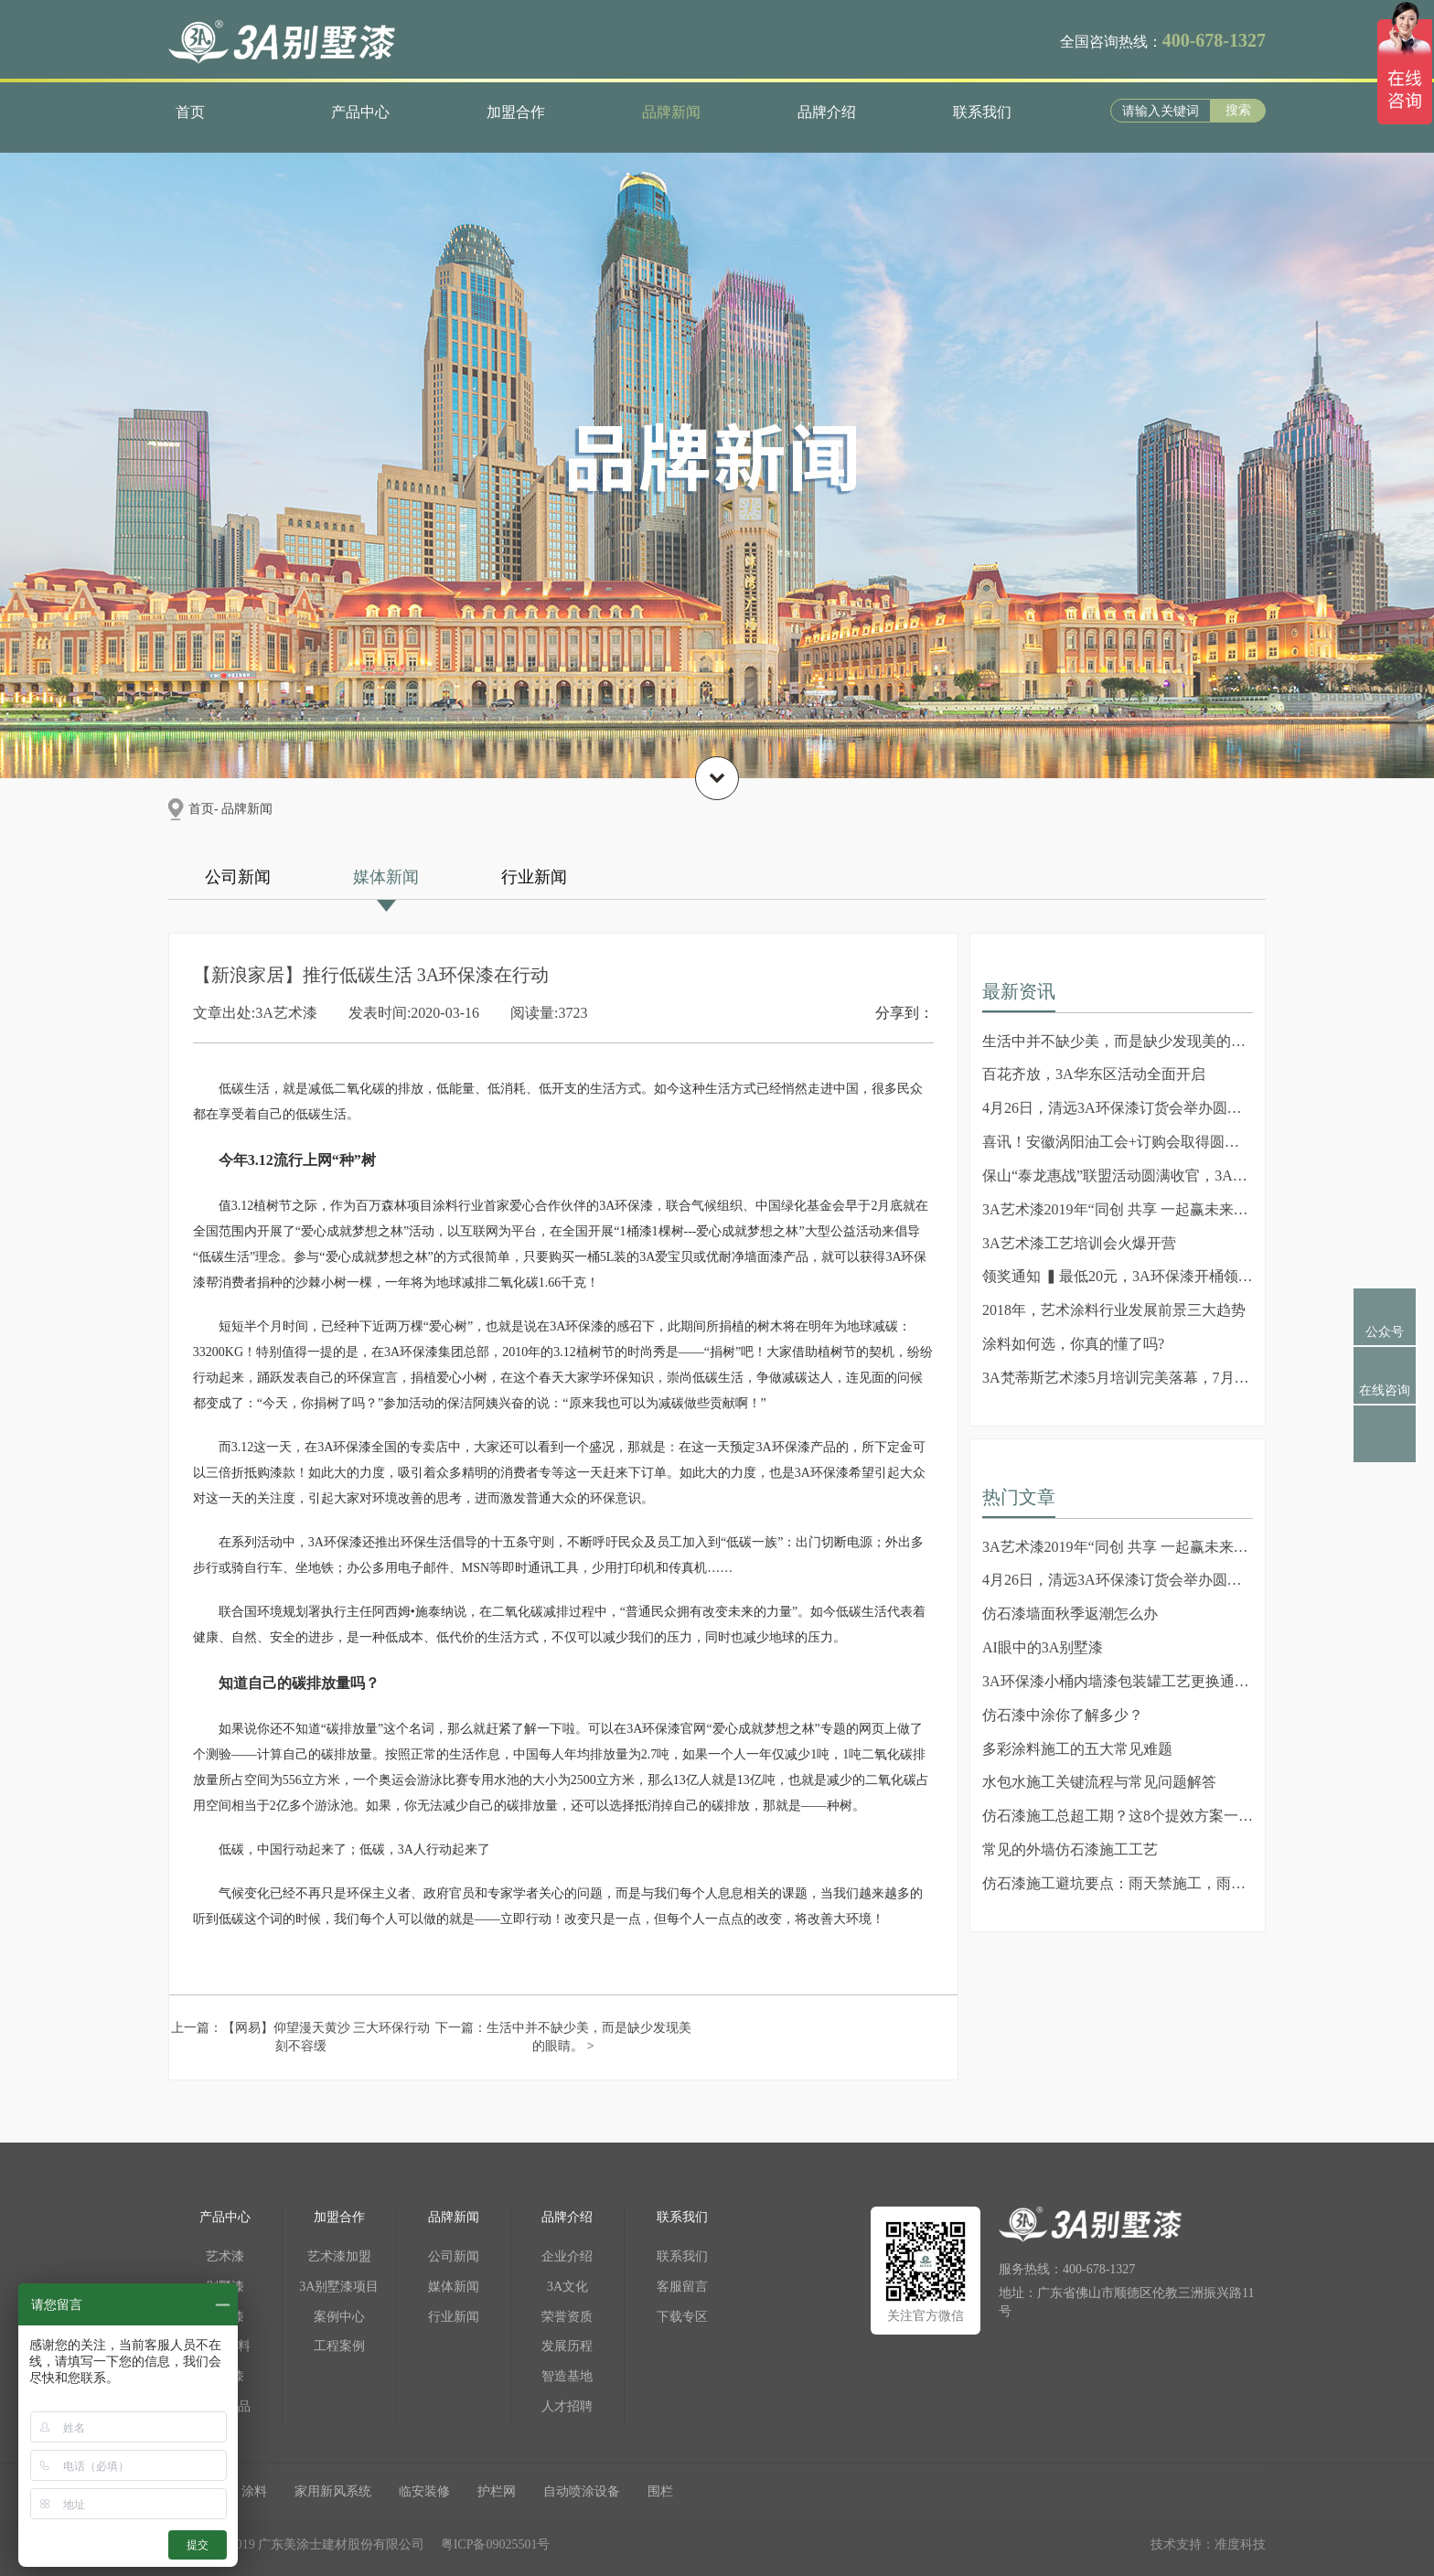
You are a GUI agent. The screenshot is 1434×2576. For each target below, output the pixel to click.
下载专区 (682, 2317)
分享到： (904, 1013)
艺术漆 (225, 2256)
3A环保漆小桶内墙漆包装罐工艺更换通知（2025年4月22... (1117, 1681)
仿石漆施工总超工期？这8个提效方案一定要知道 (1117, 1815)
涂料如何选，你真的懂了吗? (1073, 1344)
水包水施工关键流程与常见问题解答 (1099, 1782)
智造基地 (567, 2376)
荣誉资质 (567, 2317)
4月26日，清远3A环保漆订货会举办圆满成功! (1117, 1108)
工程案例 (339, 2346)
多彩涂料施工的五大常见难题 (1077, 1749)
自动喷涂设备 (581, 2491)
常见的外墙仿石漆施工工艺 (1070, 1849)
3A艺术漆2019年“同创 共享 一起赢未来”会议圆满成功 (1117, 1209)
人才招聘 (567, 2406)
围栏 (660, 2491)
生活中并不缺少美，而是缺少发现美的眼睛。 (1117, 1041)
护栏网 (496, 2491)
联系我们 (982, 112)
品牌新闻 (671, 112)
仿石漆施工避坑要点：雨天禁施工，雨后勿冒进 (1117, 1883)
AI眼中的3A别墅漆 (1042, 1647)
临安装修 (424, 2491)
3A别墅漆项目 (339, 2286)
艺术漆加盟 (339, 2256)
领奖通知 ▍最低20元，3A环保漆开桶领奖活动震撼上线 (1117, 1276)
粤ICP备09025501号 (496, 2544)
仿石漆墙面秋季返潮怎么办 (1070, 1613)
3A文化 (567, 2286)
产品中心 (360, 112)
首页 (190, 112)
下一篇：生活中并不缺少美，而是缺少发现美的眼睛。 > (563, 2037)
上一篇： (301, 2037)
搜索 (1238, 110)
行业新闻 (534, 877)
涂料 (254, 2491)
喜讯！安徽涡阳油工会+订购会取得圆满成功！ (1117, 1141)
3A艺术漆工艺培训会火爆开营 (1079, 1243)
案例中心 (339, 2317)
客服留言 (682, 2286)
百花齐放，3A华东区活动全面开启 (1093, 1074)
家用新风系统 (332, 2491)
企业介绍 (567, 2256)
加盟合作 (516, 112)
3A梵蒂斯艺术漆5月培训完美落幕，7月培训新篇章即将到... (1117, 1377)
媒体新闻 (386, 877)
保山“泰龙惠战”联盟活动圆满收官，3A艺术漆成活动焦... (1117, 1175)
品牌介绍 (826, 112)
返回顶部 (1384, 1450)
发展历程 (567, 2346)
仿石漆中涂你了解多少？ (1062, 1715)
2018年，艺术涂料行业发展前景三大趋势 (1114, 1310)
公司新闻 (238, 877)
